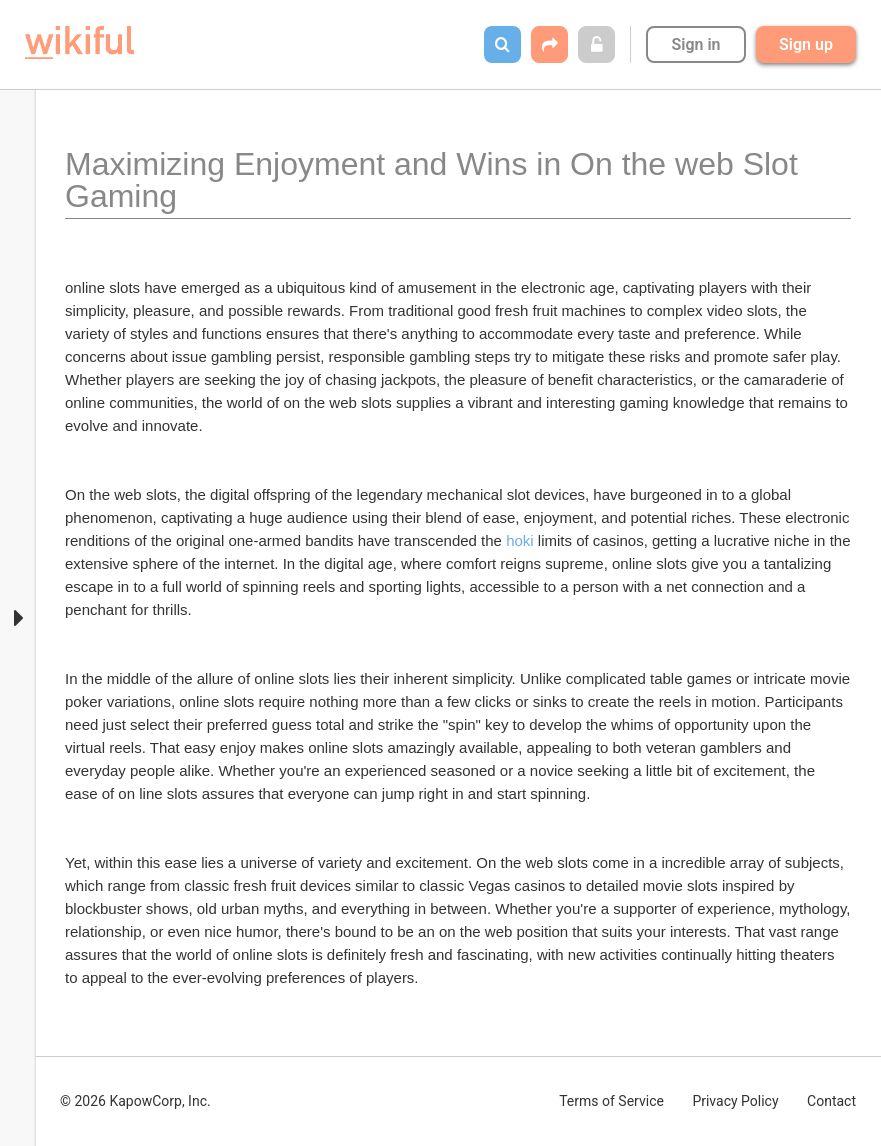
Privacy (735, 1101)
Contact (831, 1101)
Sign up (806, 44)
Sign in (695, 44)
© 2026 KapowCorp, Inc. (135, 1101)
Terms (611, 1101)
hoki (520, 540)
